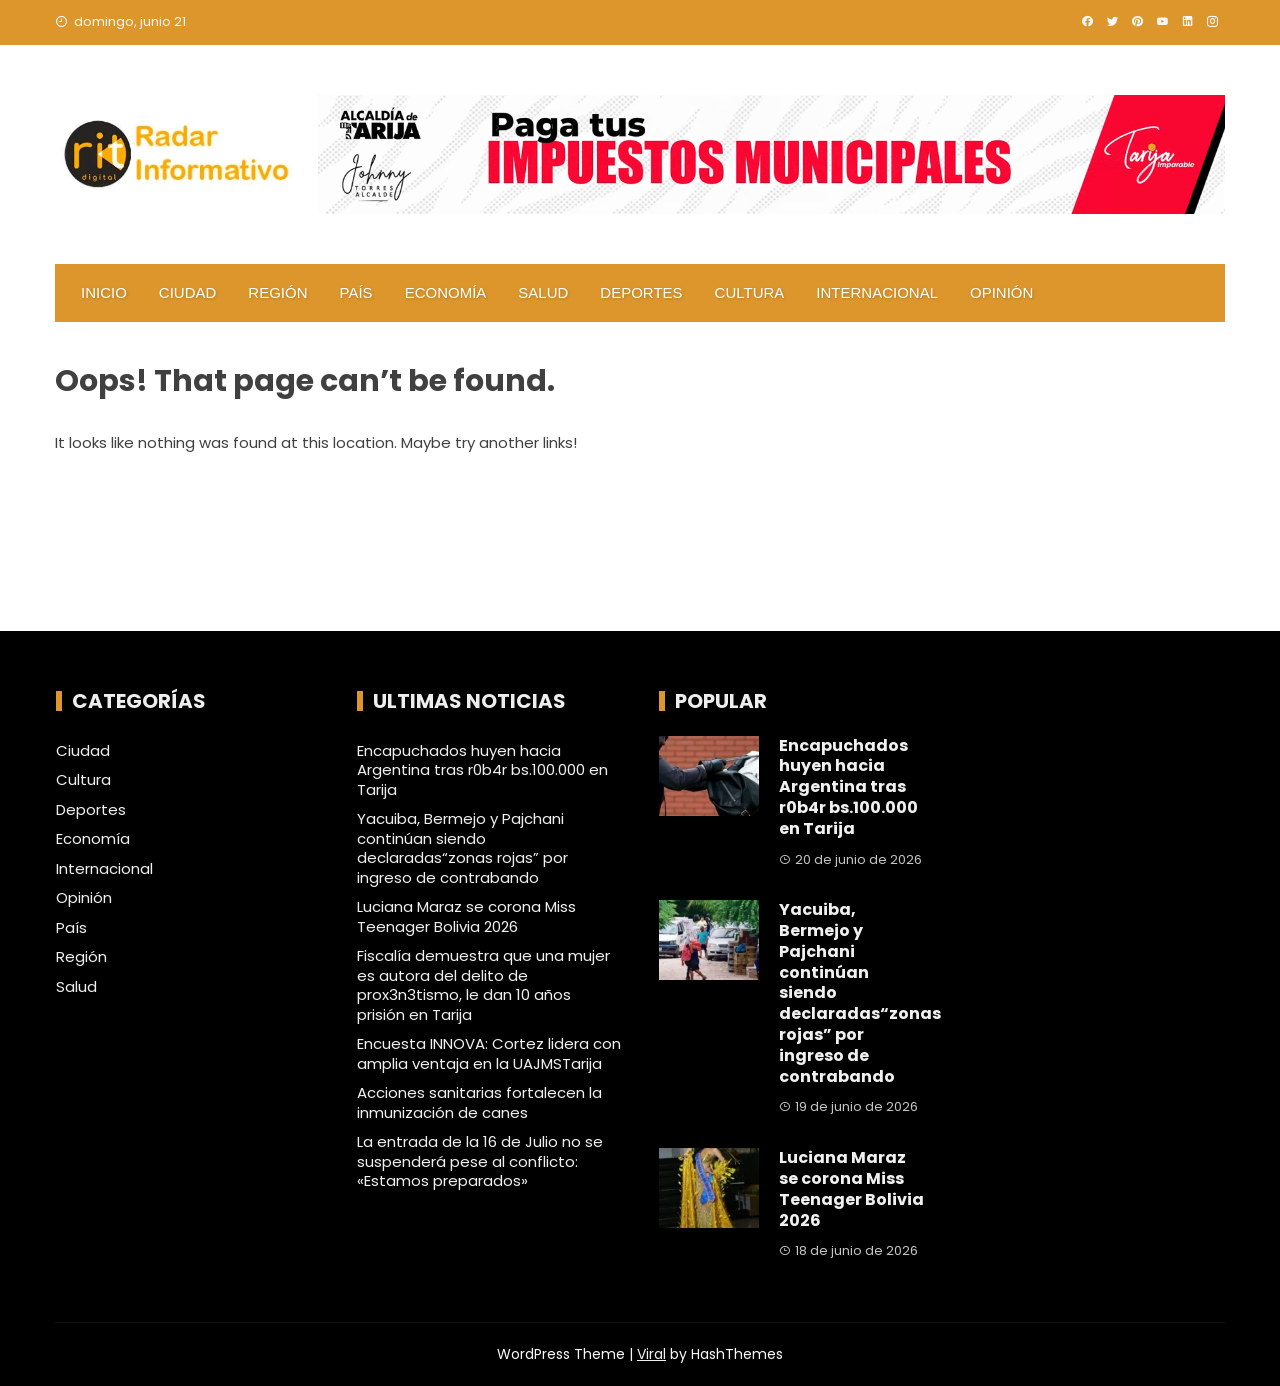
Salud (543, 292)
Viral (651, 1354)
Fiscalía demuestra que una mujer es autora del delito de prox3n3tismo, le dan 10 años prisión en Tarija (483, 985)
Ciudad (188, 292)
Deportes (641, 292)
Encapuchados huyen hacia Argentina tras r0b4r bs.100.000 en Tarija (482, 770)
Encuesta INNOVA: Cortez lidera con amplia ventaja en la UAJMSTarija (489, 1053)
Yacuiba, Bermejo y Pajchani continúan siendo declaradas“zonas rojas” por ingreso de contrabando (462, 848)
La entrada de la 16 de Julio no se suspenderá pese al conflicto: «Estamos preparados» (480, 1161)
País (356, 292)
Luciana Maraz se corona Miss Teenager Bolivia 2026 (466, 916)
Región (277, 292)
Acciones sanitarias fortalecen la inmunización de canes (479, 1102)
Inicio (104, 292)
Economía (446, 292)
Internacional (877, 292)
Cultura (750, 292)
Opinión (1001, 292)
